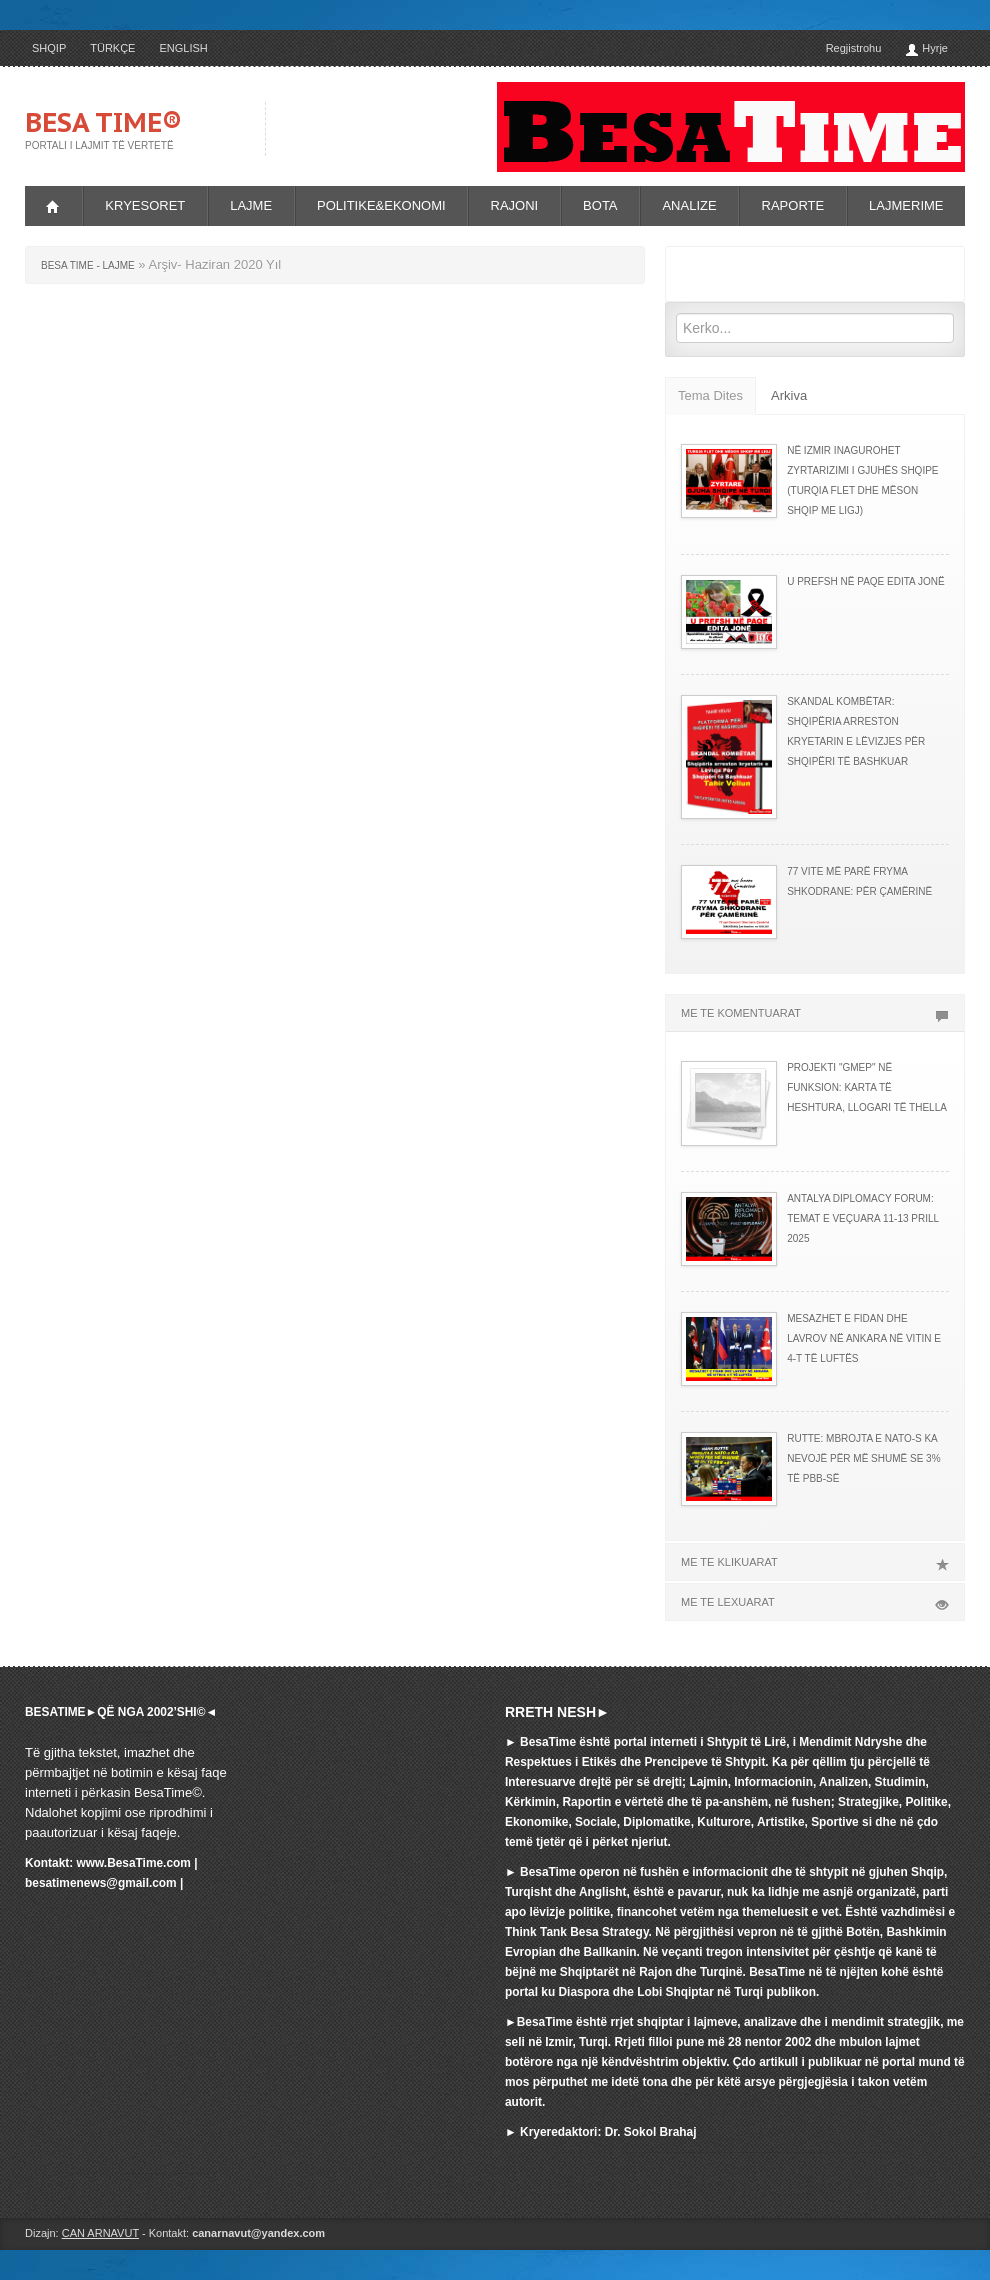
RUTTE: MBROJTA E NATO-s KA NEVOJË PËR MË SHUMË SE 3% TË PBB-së (863, 1458)
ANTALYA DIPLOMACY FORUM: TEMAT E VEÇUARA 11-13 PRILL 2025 (863, 1218)
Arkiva (789, 395)
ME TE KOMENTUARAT (815, 1013)
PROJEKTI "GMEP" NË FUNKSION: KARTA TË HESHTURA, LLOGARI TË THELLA (867, 1087)
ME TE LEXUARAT (815, 1602)
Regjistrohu (854, 48)
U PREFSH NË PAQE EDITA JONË (865, 581)
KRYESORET (145, 205)
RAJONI (515, 205)
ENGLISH (183, 48)
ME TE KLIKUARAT (815, 1562)
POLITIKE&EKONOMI (381, 205)
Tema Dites (710, 395)
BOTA (600, 205)
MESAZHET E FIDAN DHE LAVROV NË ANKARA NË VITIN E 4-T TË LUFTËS (864, 1338)
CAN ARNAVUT (100, 2233)
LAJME (251, 205)
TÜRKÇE (112, 48)
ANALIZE (689, 205)
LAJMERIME (906, 205)
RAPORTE (793, 205)
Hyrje (926, 49)
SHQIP (49, 48)
